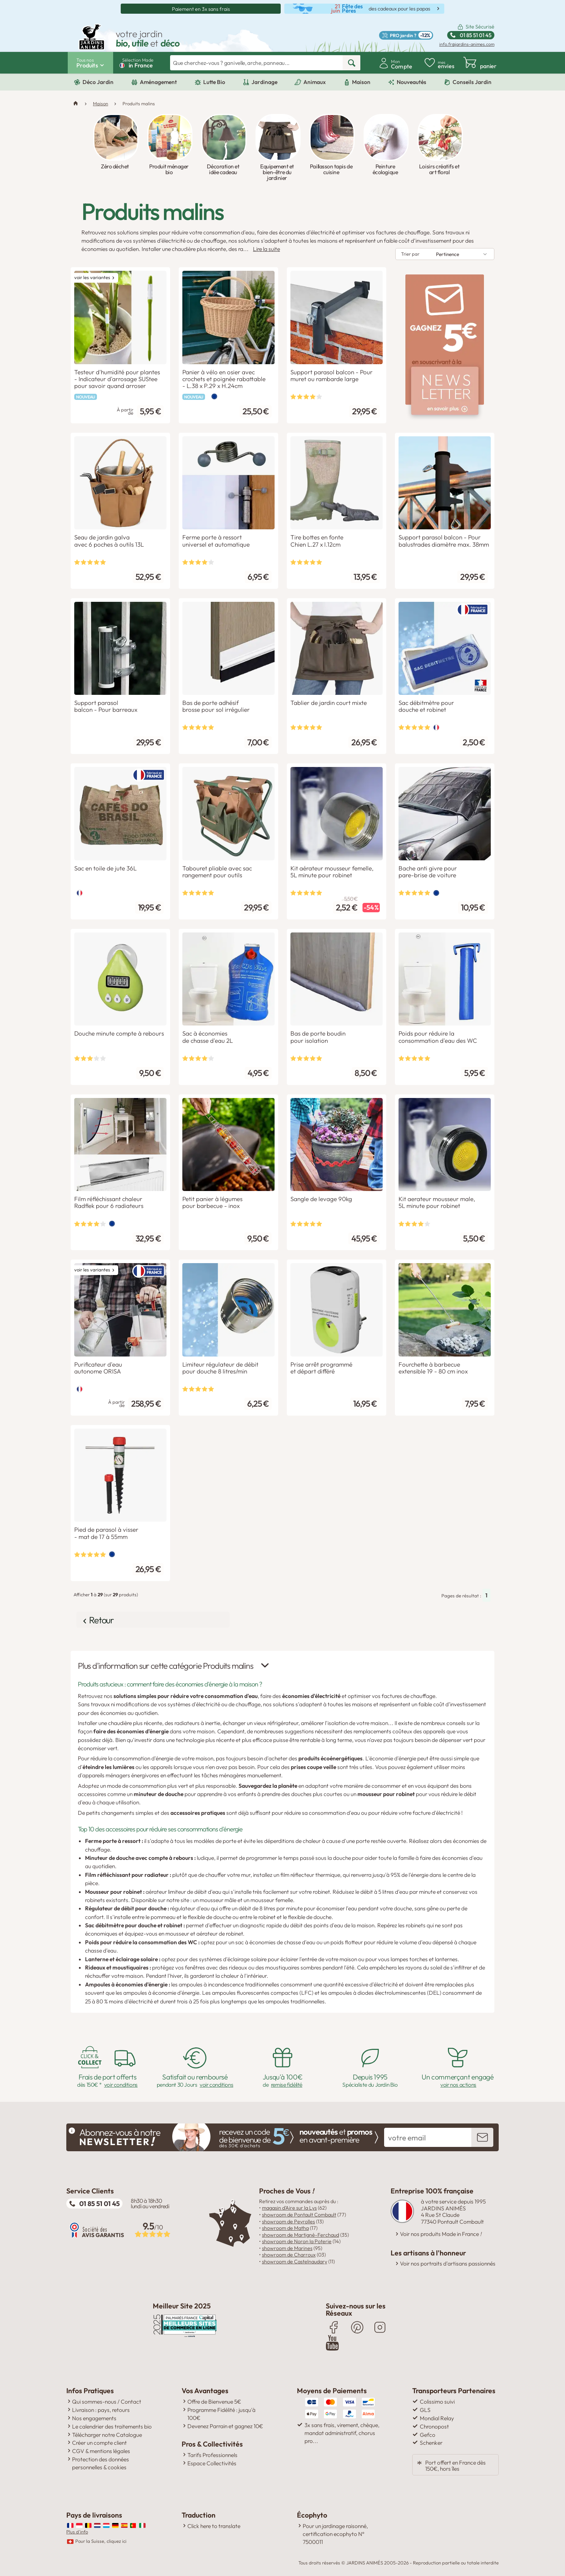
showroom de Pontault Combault (299, 2212)
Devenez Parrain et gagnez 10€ (225, 2422)
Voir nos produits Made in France (440, 2231)
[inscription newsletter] (482, 2134)
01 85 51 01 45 (99, 2200)
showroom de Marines (287, 2245)
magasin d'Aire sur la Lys (289, 2205)
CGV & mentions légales (101, 2447)
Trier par (410, 254)
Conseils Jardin (472, 82)
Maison (361, 82)
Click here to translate (213, 2522)
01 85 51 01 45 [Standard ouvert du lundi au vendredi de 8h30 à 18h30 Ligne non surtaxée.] (475, 35)
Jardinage (264, 82)
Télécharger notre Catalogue (107, 2431)
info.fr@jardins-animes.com (466, 44)
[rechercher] (351, 62)
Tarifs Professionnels (212, 2451)
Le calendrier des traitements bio (112, 2422)
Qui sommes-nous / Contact (106, 2397)
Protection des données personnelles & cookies (100, 2459)
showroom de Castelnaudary (294, 2258)
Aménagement (158, 82)
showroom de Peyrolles (288, 2218)
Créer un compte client (99, 2439)
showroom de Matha (285, 2225)
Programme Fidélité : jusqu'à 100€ (221, 2410)
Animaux (314, 82)
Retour (104, 1619)
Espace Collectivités (211, 2459)
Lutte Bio (214, 82)
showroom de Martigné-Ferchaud (300, 2232)
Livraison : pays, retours (101, 2406)
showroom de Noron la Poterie (297, 2239)
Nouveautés (411, 82)
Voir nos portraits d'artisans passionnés (447, 2261)
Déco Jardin (98, 82)
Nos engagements (94, 2414)
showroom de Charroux (289, 2252)
